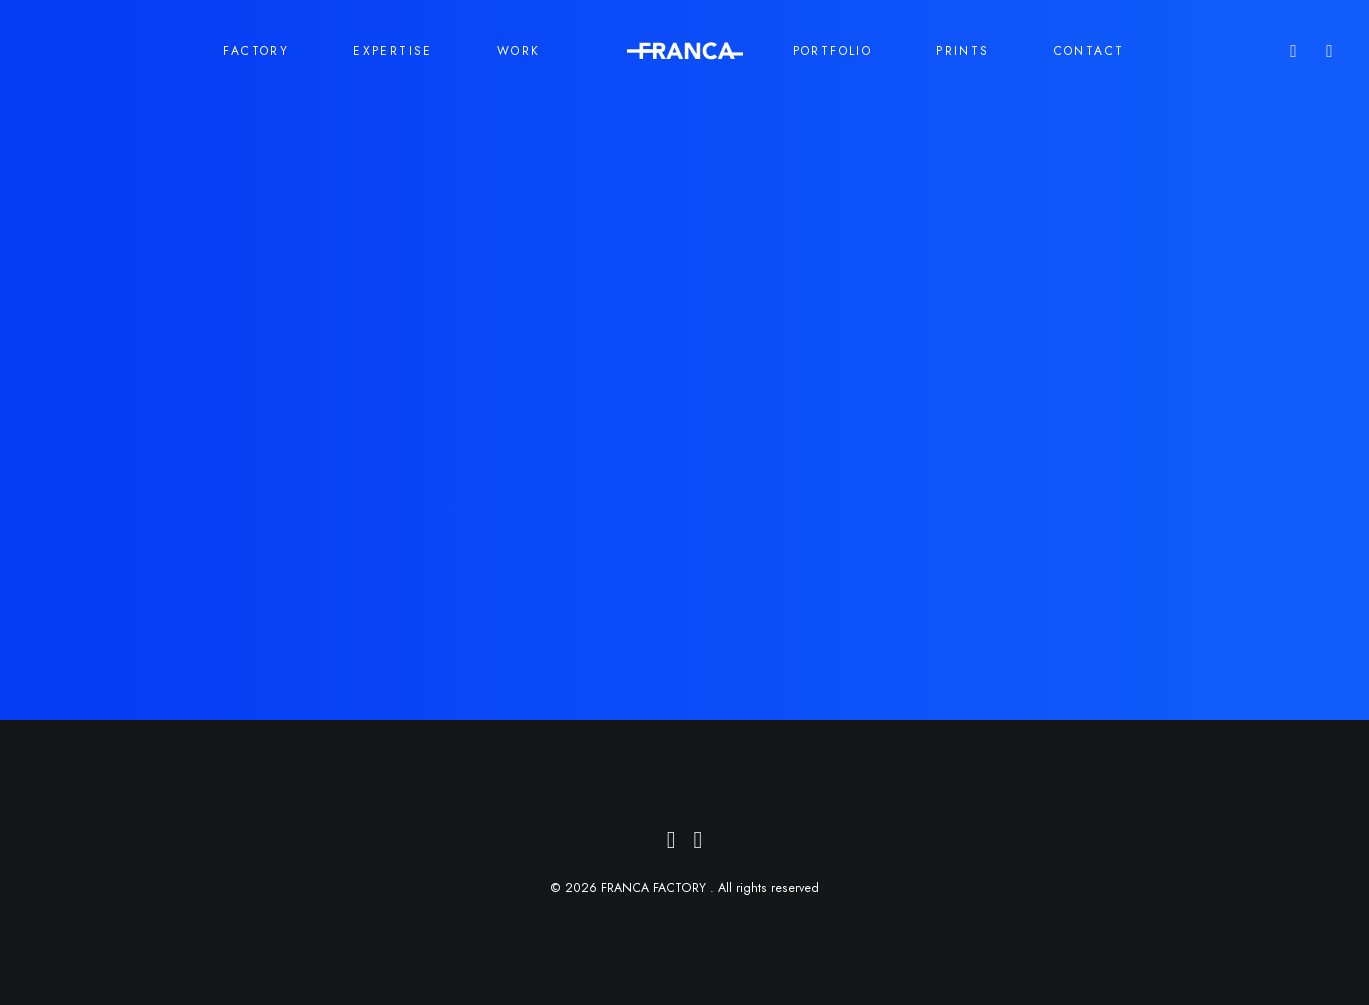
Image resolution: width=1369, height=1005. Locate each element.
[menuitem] (1325, 51)
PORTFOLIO (833, 51)
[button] (1325, 51)
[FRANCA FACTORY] (685, 51)
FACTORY (256, 51)
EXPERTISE (393, 51)
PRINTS (962, 51)
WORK (519, 51)
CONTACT (1089, 51)
